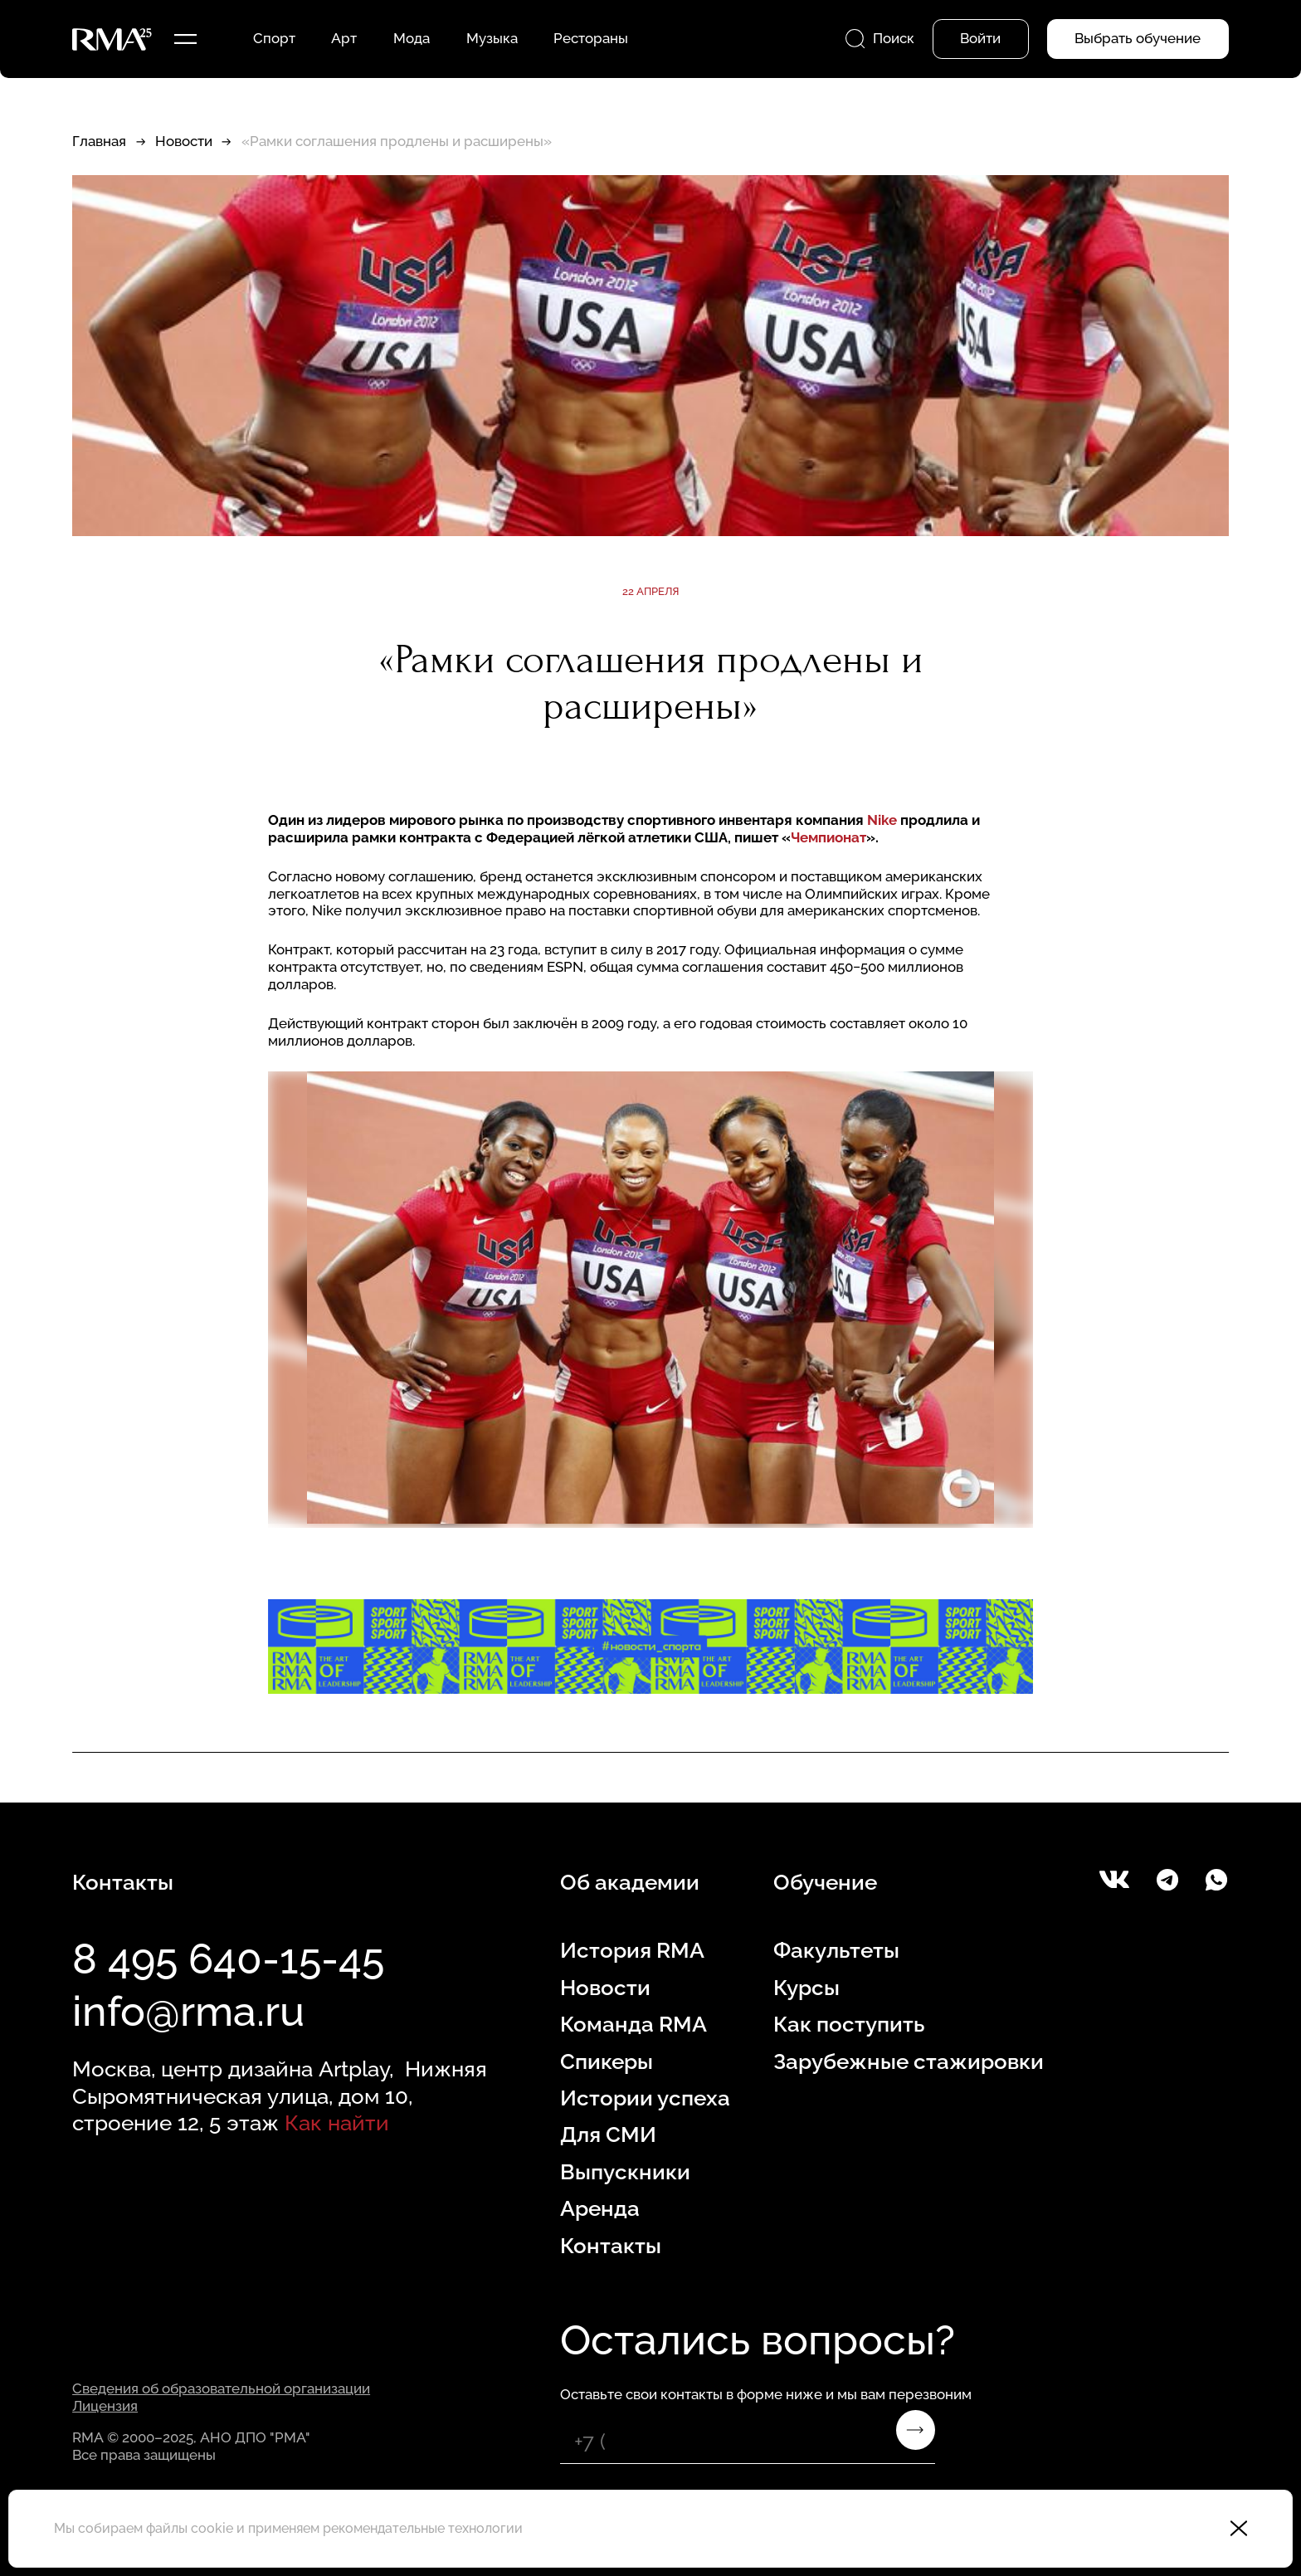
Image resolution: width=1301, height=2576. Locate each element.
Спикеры (606, 2061)
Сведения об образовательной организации (221, 2388)
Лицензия (105, 2406)
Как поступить (848, 2024)
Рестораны (590, 38)
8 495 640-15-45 (228, 1958)
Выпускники (625, 2171)
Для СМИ (608, 2134)
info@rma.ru (188, 2011)
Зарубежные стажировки (908, 2061)
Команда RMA (633, 2024)
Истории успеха (645, 2097)
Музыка (492, 38)
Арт (344, 38)
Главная (99, 141)
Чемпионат (828, 837)
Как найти (337, 2122)
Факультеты (836, 1950)
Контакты (610, 2245)
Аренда (600, 2208)
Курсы (806, 1987)
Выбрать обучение (1137, 38)
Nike (882, 820)
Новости (183, 141)
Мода (411, 38)
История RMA (632, 1950)
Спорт (274, 38)
